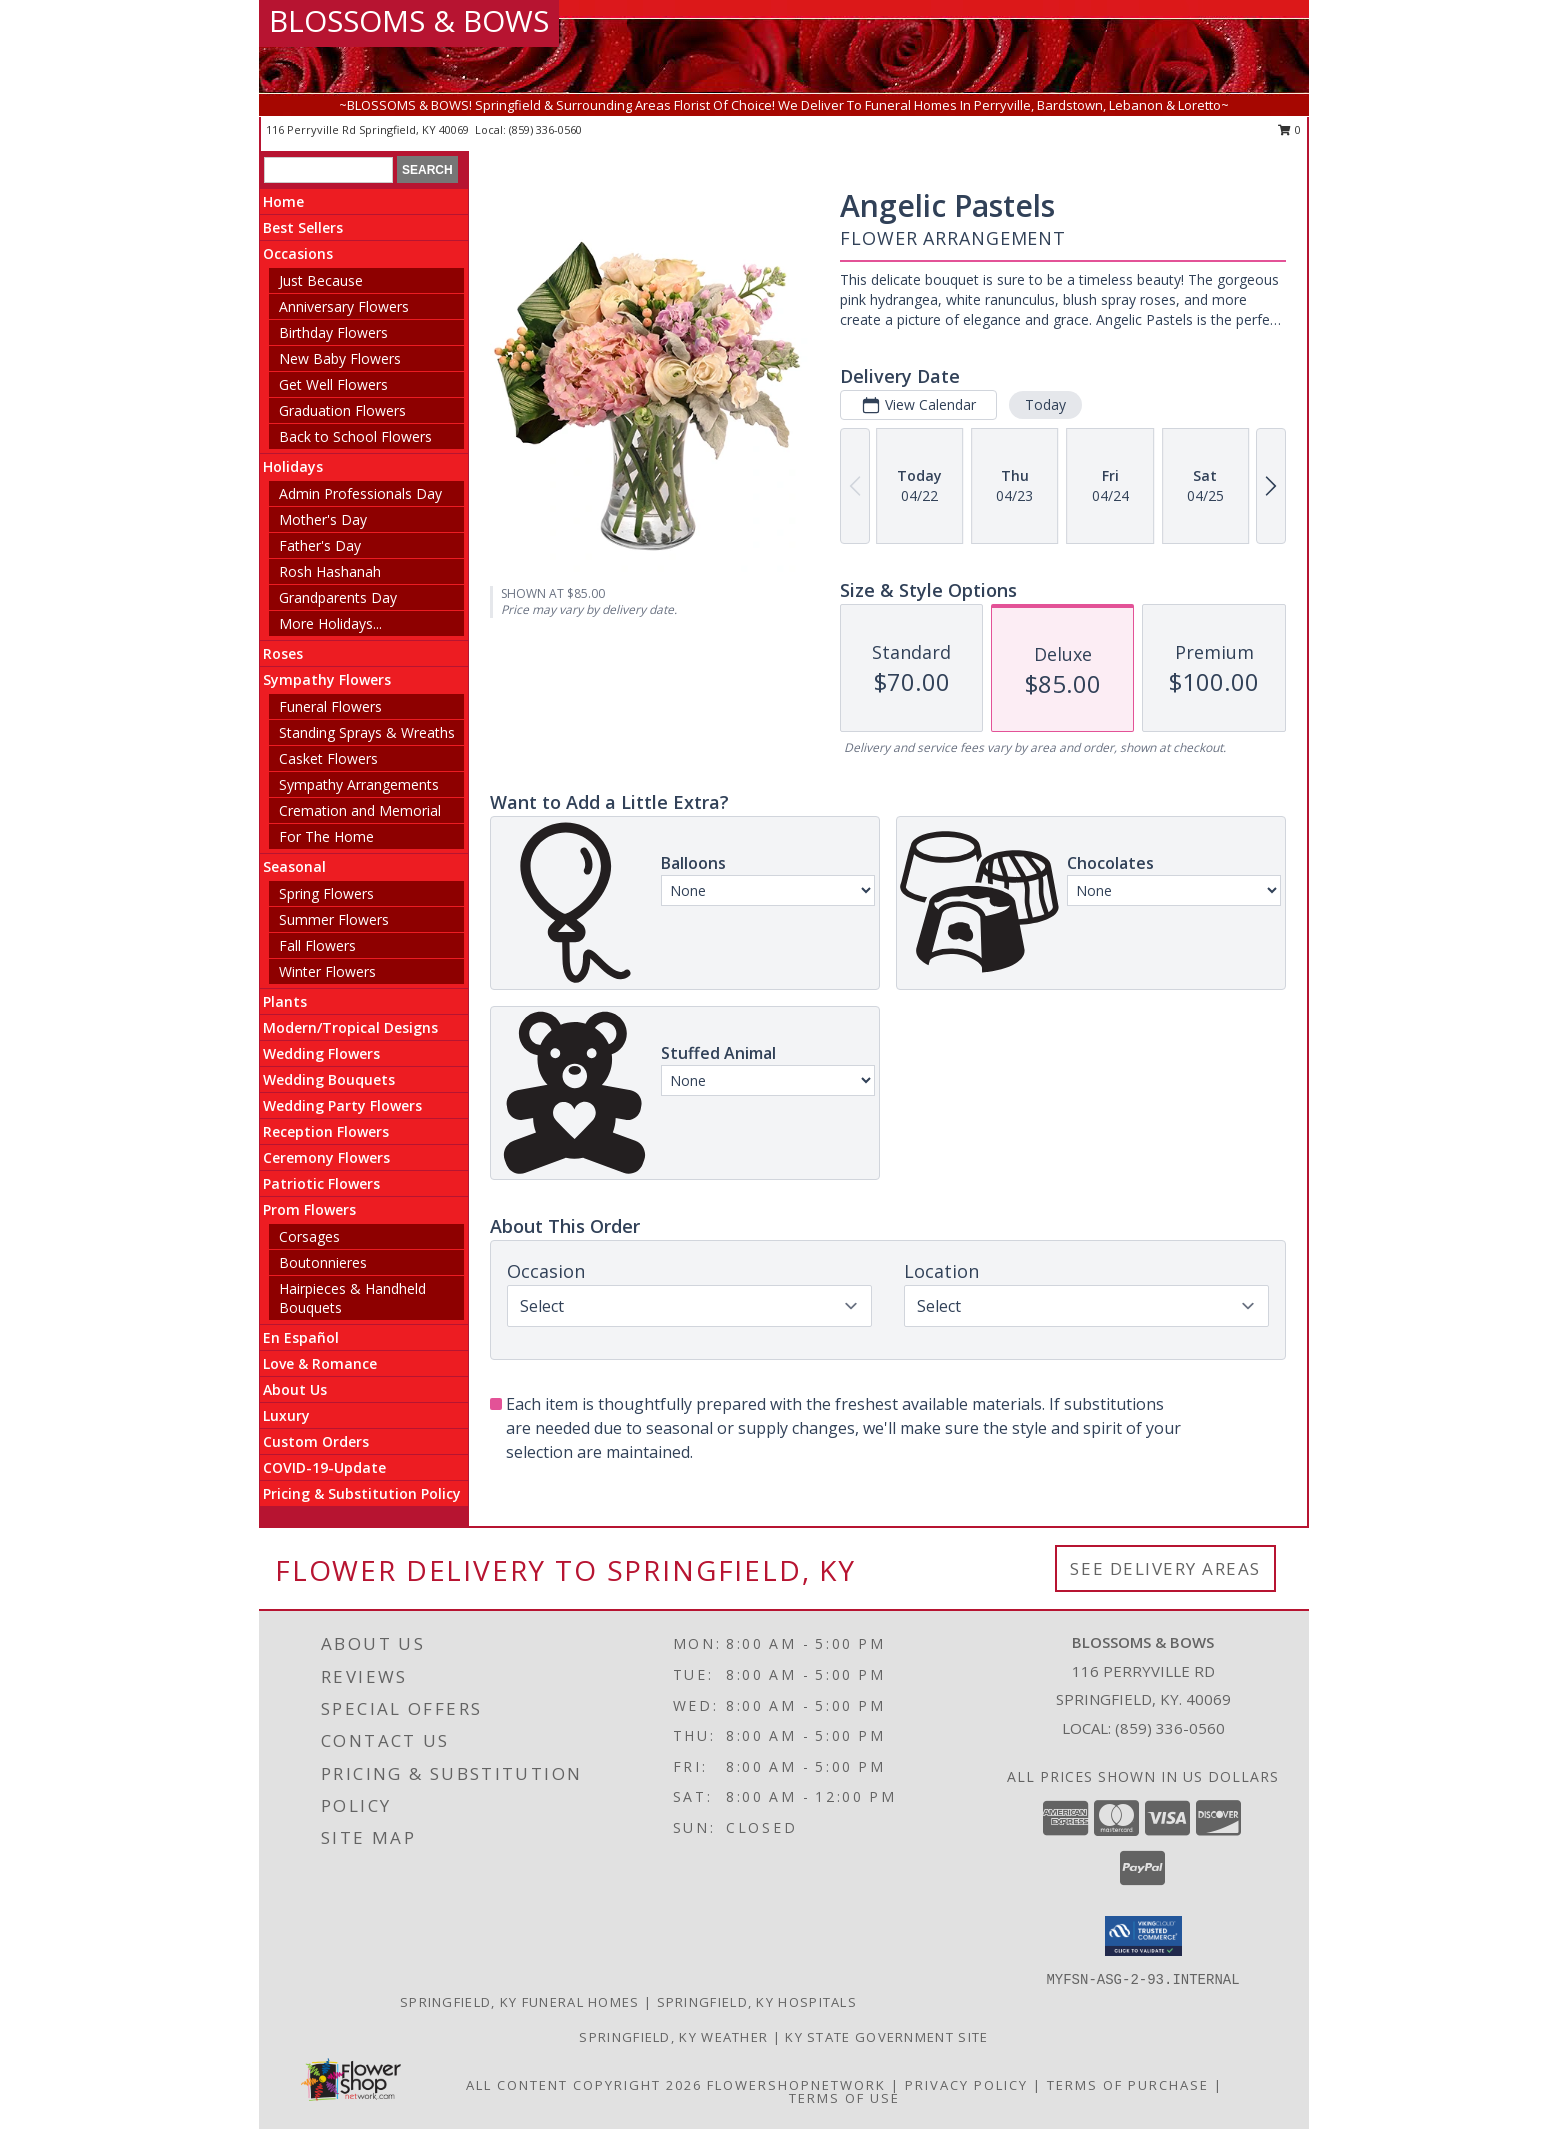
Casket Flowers (328, 758)
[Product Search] (328, 170)
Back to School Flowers (355, 436)
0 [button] (1289, 129)
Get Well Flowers (333, 384)
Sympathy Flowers (327, 679)
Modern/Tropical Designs (350, 1027)
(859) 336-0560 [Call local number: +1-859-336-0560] (545, 129)
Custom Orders (316, 1441)
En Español (301, 1337)
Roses (283, 653)
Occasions (298, 253)
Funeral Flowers (330, 706)
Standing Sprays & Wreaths (367, 732)
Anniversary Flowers (344, 306)
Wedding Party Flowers (342, 1105)
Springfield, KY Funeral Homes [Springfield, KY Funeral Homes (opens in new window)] (520, 2002)
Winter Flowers (327, 971)
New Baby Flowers (340, 358)
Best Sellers (303, 227)
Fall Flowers (317, 945)
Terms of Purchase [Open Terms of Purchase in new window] (1128, 2085)
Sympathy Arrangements (359, 784)
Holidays (293, 466)
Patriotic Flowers (321, 1183)
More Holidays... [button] (330, 623)
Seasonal (294, 866)
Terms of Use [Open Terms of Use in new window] (844, 2098)
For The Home (326, 836)
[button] (1143, 1936)
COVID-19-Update (324, 1467)
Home (283, 201)
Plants (285, 1001)
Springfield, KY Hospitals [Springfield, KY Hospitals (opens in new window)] (757, 2002)
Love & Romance (320, 1363)
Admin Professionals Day (360, 493)
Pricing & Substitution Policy (362, 1493)
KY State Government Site (886, 2037)
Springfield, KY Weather (673, 2037)
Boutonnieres (323, 1262)
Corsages (309, 1236)
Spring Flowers (326, 893)
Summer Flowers (334, 919)
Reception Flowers (326, 1131)
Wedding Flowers (321, 1053)
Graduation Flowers (342, 410)
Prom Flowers (309, 1209)
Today (1045, 404)
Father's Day (320, 545)
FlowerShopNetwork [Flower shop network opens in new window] (796, 2085)
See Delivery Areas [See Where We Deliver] (1165, 1568)
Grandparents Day (338, 597)
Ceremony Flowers (326, 1157)
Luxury (286, 1415)
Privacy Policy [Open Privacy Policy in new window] (966, 2085)
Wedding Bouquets (329, 1079)
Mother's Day (323, 519)
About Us (295, 1389)
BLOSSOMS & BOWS (409, 20)
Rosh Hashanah (330, 571)
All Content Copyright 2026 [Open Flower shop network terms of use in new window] (584, 2085)
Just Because (321, 280)
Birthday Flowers (333, 332)
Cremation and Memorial (360, 810)
